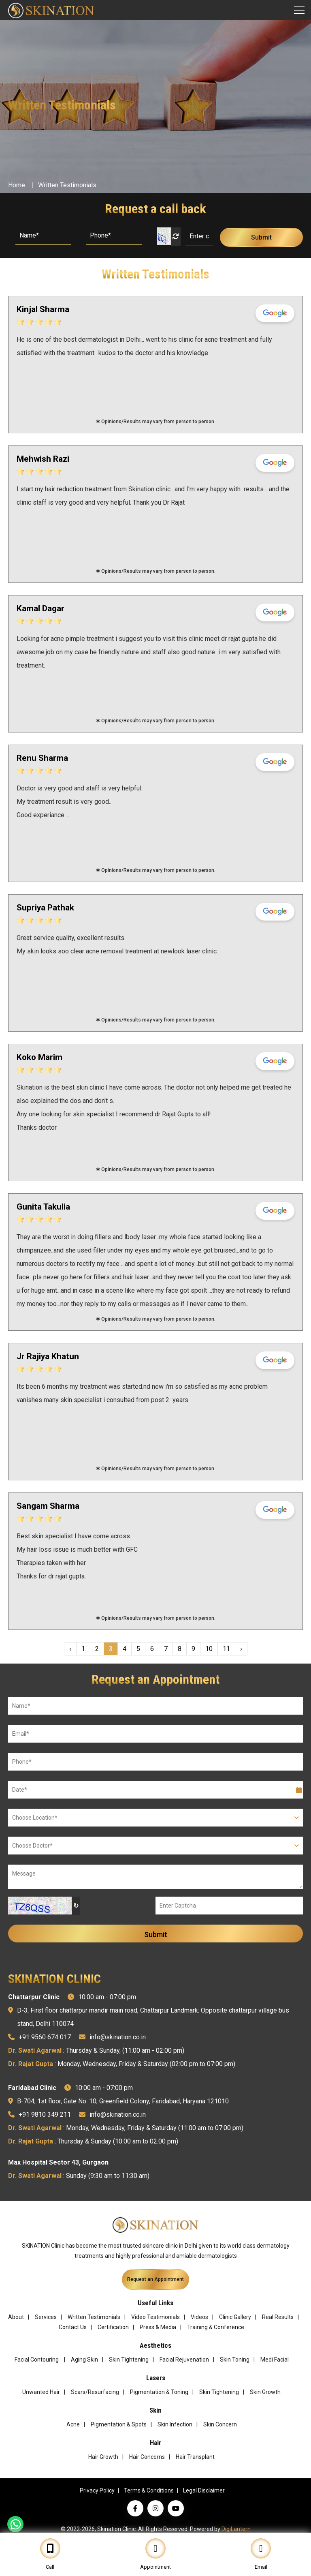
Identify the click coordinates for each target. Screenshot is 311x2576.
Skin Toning (234, 2359)
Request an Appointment (155, 2279)
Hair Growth (103, 2457)
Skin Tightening (129, 2359)
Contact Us (73, 2327)
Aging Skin (84, 2359)
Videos (199, 2317)
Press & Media (158, 2327)
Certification (113, 2327)
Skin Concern (220, 2424)
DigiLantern (236, 2529)
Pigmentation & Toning (159, 2392)
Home (16, 185)
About (16, 2317)
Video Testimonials (155, 2317)
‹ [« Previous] (70, 1649)
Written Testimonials (67, 185)
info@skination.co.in (117, 2037)
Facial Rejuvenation (184, 2359)
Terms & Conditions (149, 2490)
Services (46, 2317)
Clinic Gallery (235, 2317)
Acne (73, 2424)
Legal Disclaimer (204, 2490)
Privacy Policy (97, 2490)
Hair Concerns (147, 2457)
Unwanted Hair (41, 2392)
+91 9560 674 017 (45, 2037)
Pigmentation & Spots (119, 2424)
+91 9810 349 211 (45, 2114)
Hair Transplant (195, 2457)
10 (209, 1649)
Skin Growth (265, 2392)
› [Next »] (241, 1649)
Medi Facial (274, 2359)
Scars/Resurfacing (95, 2392)
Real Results (278, 2317)
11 (226, 1649)
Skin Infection (175, 2424)
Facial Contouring (37, 2359)
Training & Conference (215, 2327)
